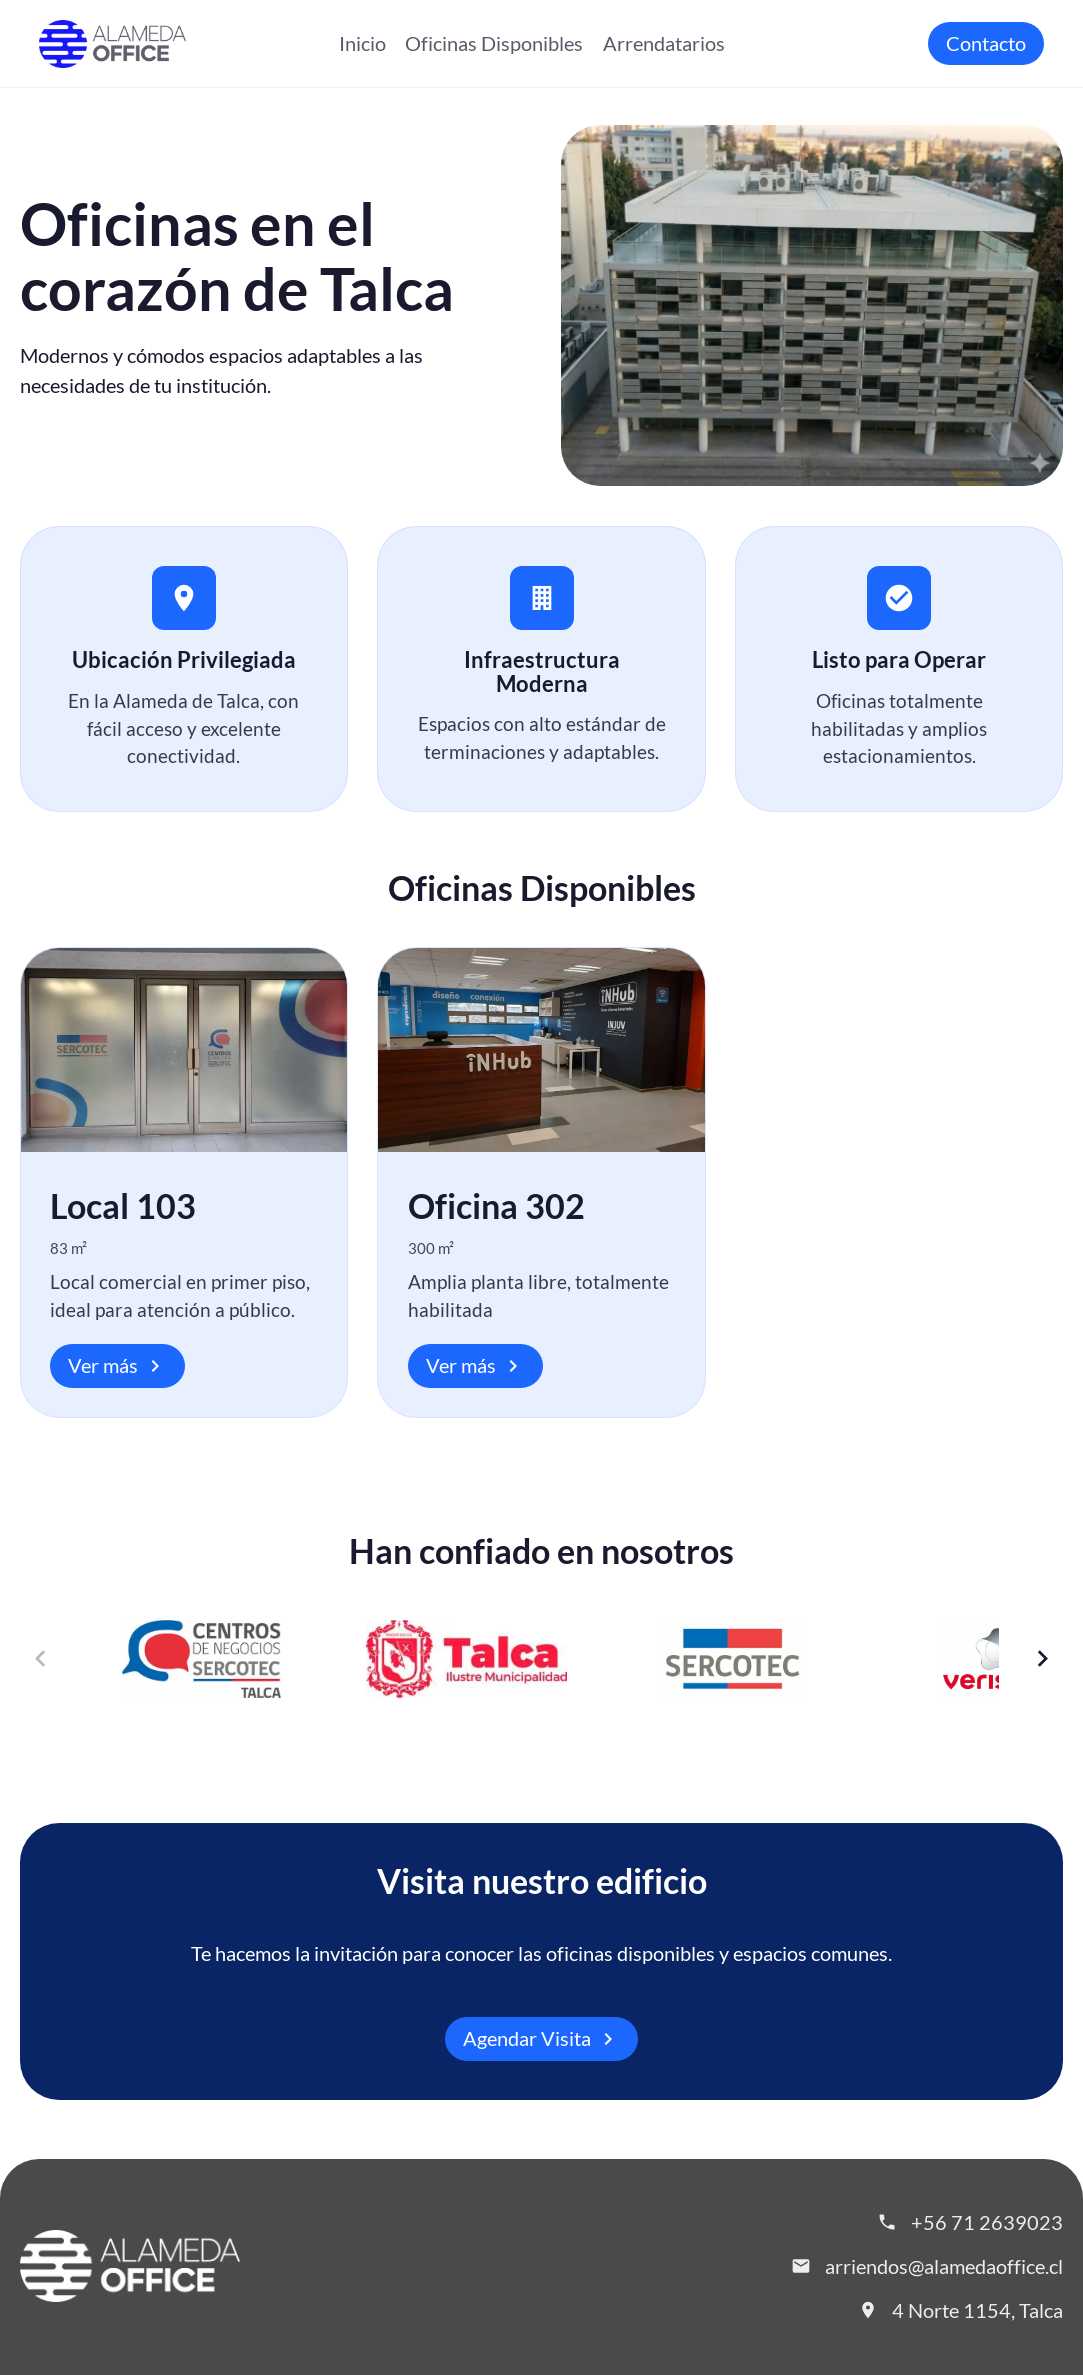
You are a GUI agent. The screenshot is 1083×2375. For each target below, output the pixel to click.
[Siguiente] (1042, 1658)
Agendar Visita (541, 2039)
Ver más (117, 1366)
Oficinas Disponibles (494, 43)
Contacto (986, 43)
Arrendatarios (664, 43)
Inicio (362, 43)
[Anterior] (41, 1658)
